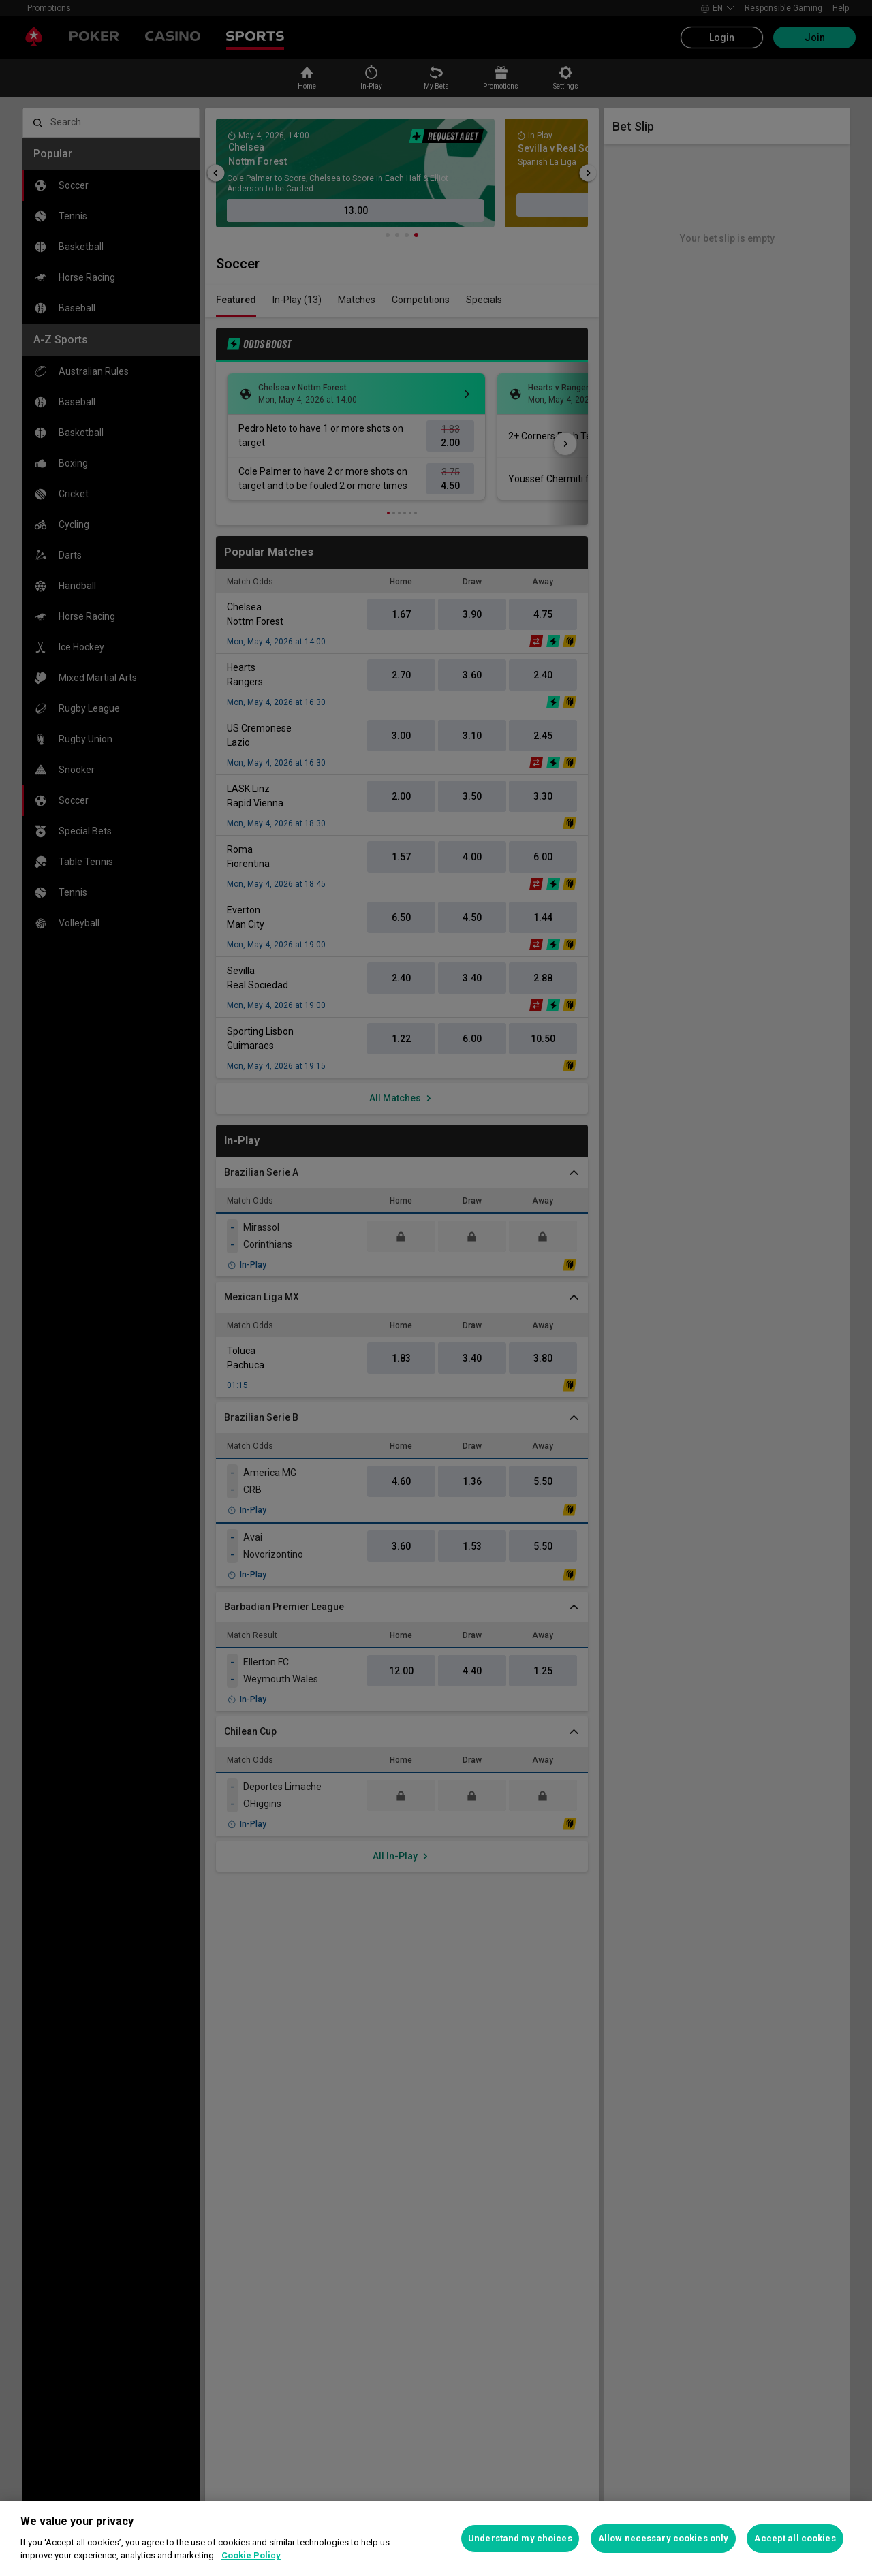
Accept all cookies (794, 2538)
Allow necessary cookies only (663, 2538)
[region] (436, 2538)
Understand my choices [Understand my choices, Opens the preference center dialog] (520, 2538)
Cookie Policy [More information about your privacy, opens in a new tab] (251, 2555)
